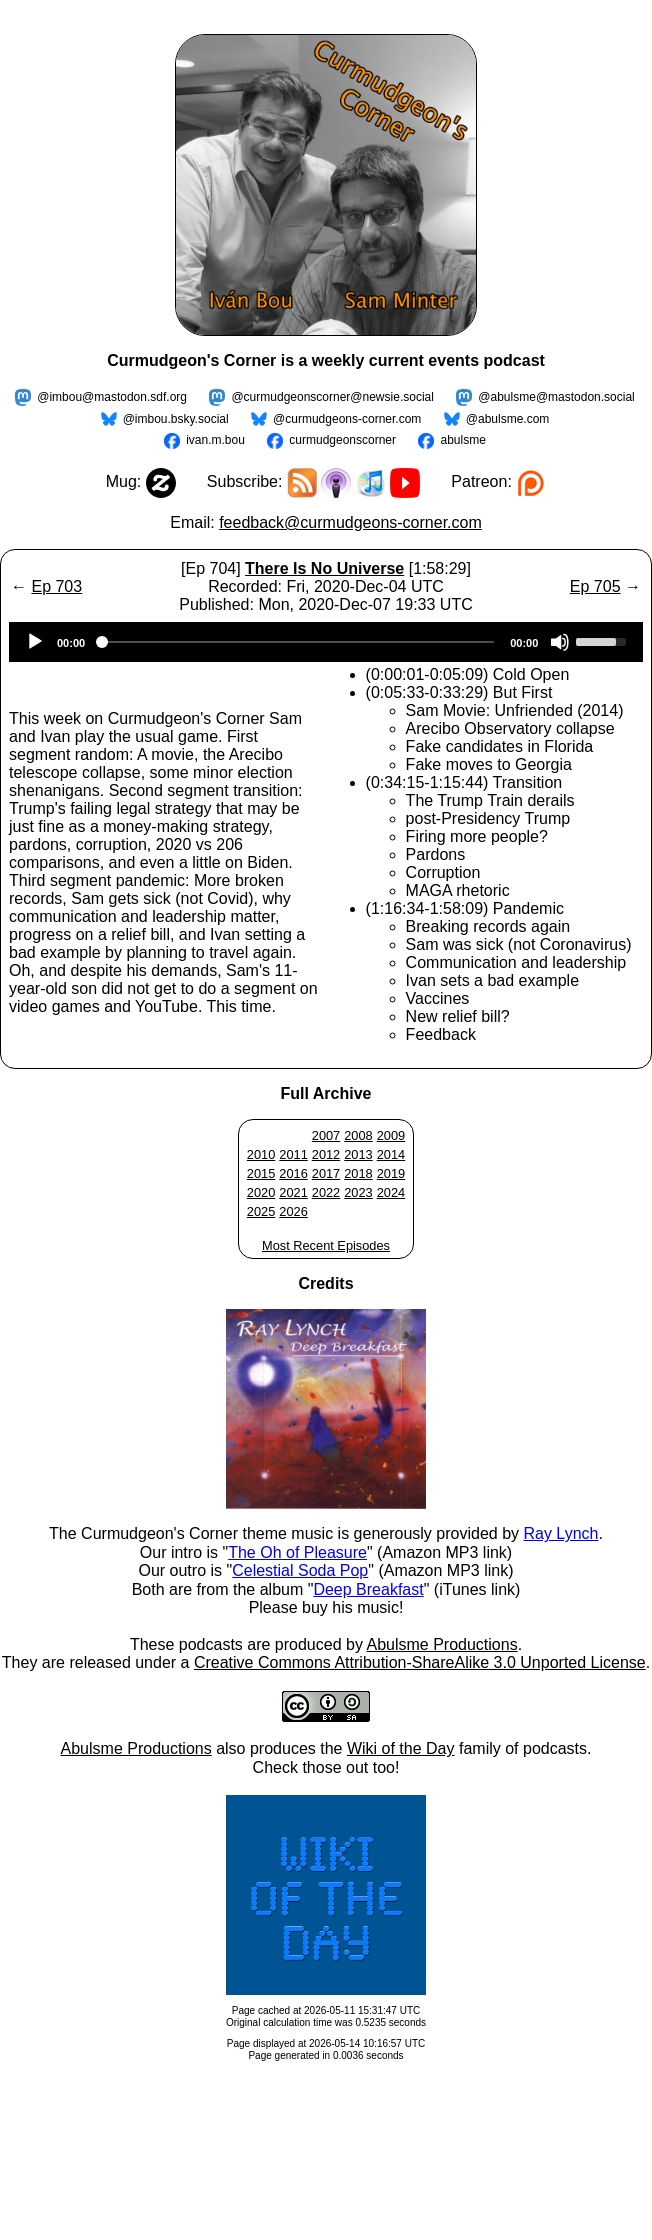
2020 (261, 1192)
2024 (391, 1192)
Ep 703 (56, 586)
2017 (326, 1173)
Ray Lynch (560, 1533)
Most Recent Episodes (326, 1245)
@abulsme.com (508, 419)
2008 (358, 1135)
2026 (293, 1211)
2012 (326, 1154)
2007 (326, 1135)
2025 (261, 1211)
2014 (391, 1154)
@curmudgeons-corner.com (347, 419)
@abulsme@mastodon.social (556, 397)
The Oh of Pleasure (297, 1552)
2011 (293, 1154)
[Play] (35, 642)
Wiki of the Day (401, 1748)
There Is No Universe (324, 568)
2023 (358, 1192)
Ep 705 (595, 586)
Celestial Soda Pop (300, 1570)
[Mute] (560, 642)
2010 (261, 1154)
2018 (358, 1173)
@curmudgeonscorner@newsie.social (332, 397)
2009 (391, 1135)
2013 (358, 1154)
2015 (261, 1173)
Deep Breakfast (368, 1589)
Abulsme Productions (441, 1644)
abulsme (462, 440)
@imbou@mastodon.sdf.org (112, 397)
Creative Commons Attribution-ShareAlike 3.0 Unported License (420, 1662)
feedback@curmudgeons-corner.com (350, 522)
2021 (293, 1192)
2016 (293, 1173)
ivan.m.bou (215, 440)
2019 (391, 1173)
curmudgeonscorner (342, 440)
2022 (326, 1192)
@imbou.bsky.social (176, 419)
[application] (326, 642)
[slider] (297, 642)
